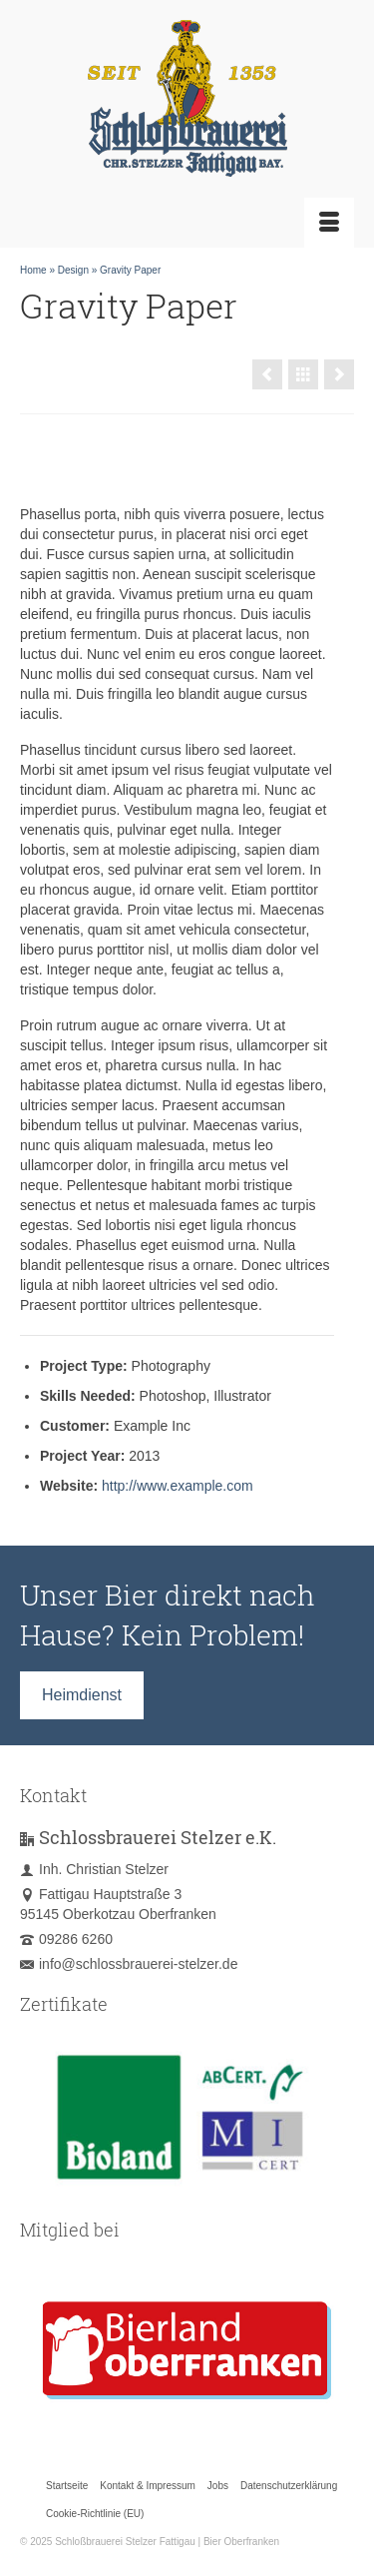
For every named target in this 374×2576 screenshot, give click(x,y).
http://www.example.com (177, 1486)
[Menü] (329, 223)
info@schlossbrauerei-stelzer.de (128, 1964)
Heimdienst (82, 1694)
